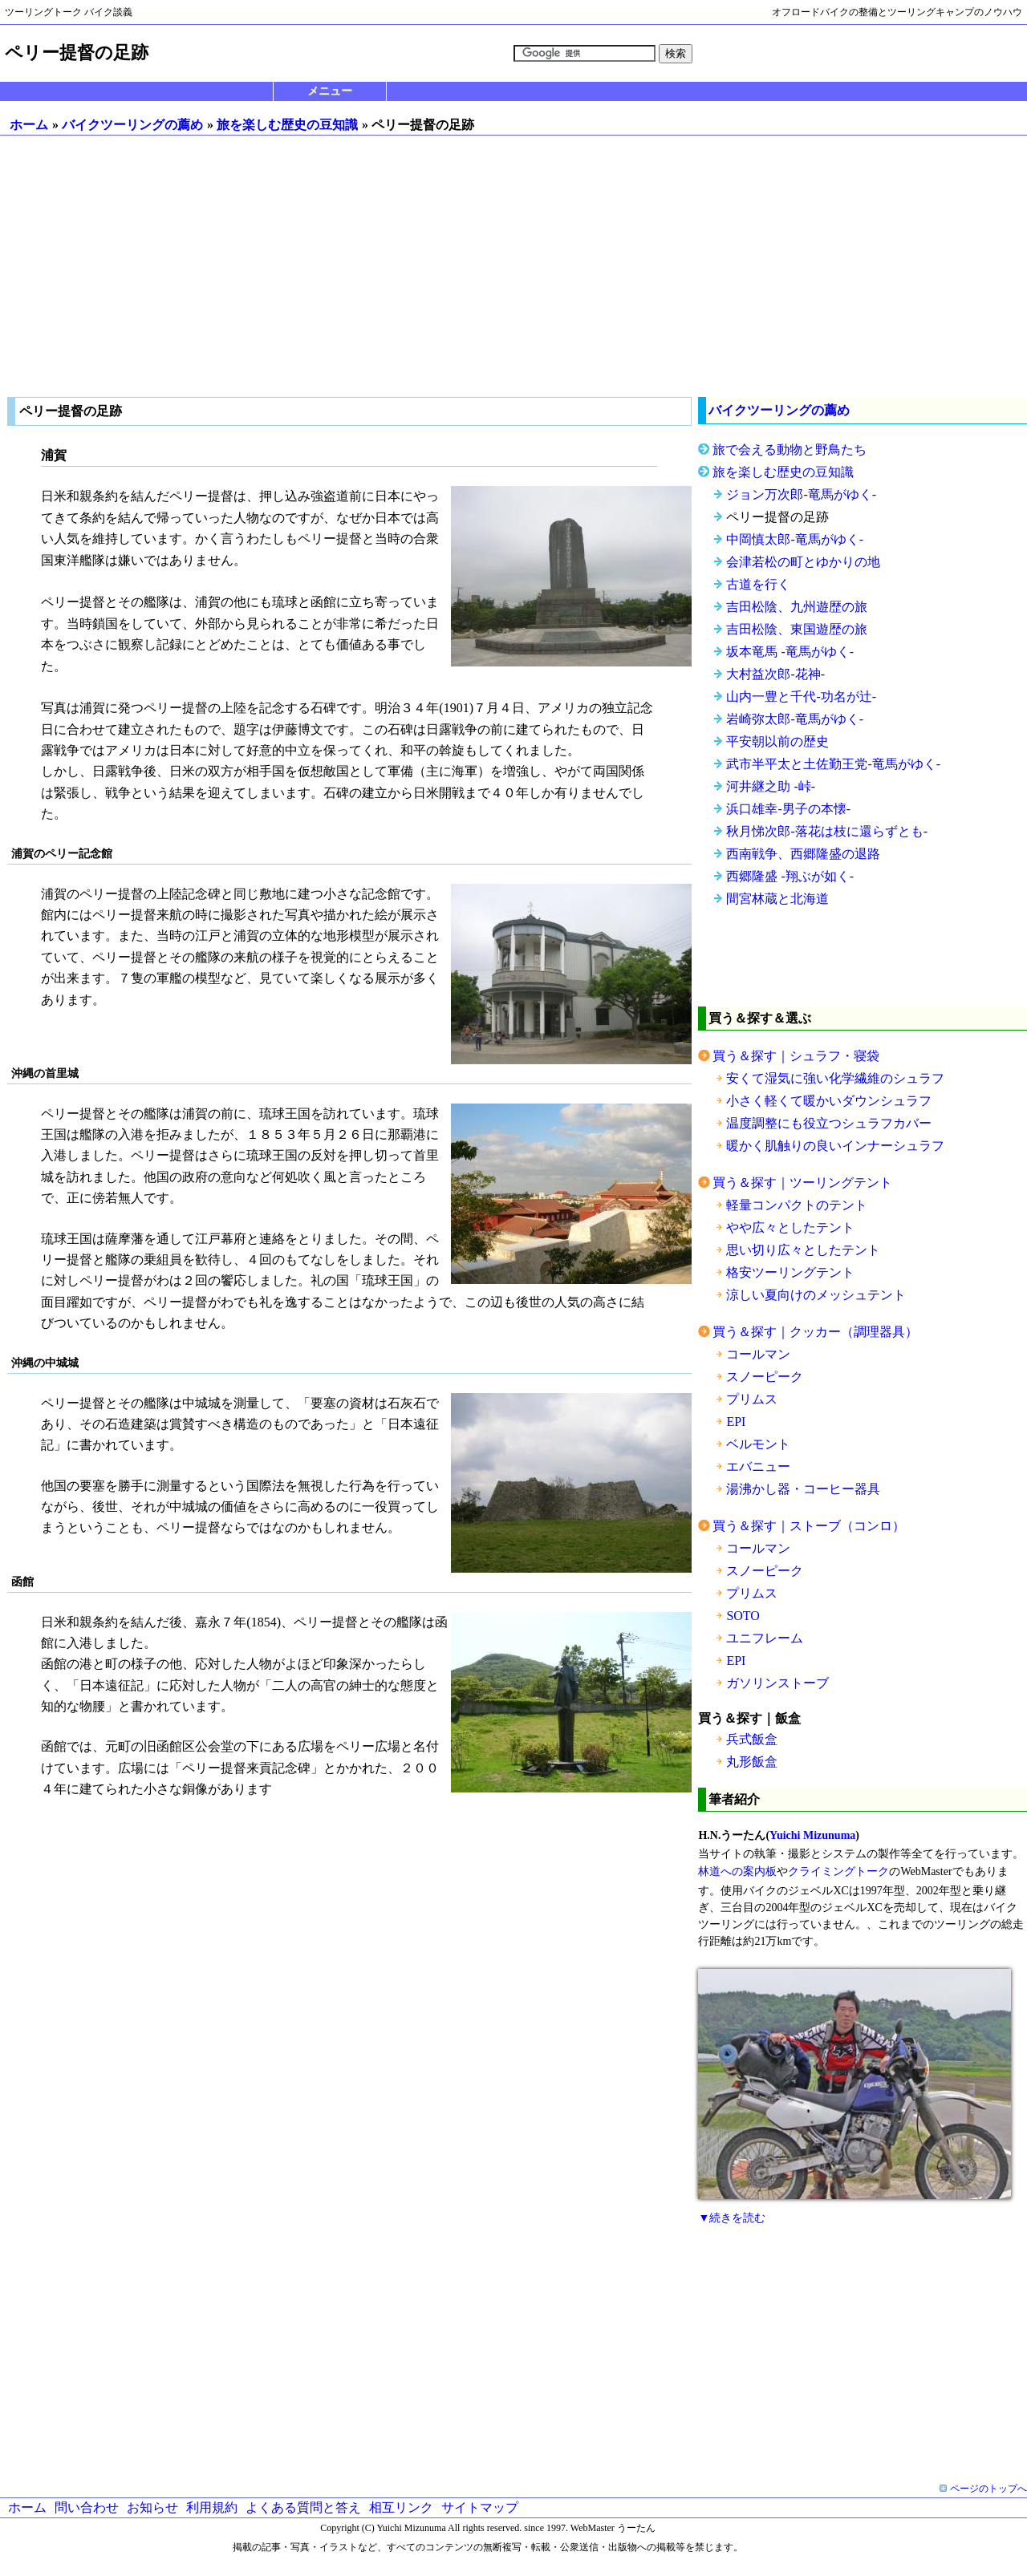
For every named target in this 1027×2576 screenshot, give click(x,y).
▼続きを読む (731, 2218)
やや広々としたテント (790, 1227)
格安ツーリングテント (790, 1272)
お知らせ (152, 2507)
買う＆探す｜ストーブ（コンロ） (808, 1526)
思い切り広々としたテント (803, 1250)
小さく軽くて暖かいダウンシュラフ (829, 1101)
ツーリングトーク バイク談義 (68, 12)
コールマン (758, 1354)
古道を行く (758, 584)
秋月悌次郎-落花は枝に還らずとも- (827, 831)
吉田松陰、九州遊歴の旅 (796, 607)
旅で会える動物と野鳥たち (789, 449)
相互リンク (401, 2507)
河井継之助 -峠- (770, 786)
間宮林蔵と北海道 (777, 898)
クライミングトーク (838, 1871)
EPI (735, 1421)
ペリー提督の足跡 (777, 517)
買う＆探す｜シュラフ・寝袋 (795, 1056)
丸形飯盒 (751, 1761)
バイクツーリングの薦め (132, 125)
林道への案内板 (737, 1871)
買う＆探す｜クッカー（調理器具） (815, 1332)
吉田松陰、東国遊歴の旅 (796, 629)
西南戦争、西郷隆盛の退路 (803, 854)
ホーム (29, 125)
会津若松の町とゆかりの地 (803, 562)
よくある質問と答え (303, 2507)
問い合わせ (87, 2507)
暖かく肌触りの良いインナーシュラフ (835, 1145)
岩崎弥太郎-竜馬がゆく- (794, 719)
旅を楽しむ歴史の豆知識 (287, 125)
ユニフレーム (764, 1638)
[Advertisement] (513, 266)
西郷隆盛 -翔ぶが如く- (790, 876)
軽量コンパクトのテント (796, 1205)
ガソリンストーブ (777, 1683)
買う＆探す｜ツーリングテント (802, 1182)
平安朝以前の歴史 (777, 741)
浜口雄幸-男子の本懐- (788, 809)
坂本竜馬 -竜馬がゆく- (790, 651)
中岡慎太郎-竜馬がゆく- (794, 539)
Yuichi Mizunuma (812, 1835)
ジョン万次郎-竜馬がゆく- (801, 494)
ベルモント (758, 1444)
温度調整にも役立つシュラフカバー (829, 1123)
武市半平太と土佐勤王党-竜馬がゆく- (833, 764)
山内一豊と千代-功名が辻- (801, 696)
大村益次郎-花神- (775, 674)
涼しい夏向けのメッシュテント (816, 1295)
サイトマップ (479, 2507)
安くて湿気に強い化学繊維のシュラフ (835, 1078)
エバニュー (758, 1466)
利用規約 (211, 2507)
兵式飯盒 (751, 1739)
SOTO (743, 1615)
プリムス (751, 1399)
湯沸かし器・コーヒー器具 (803, 1489)
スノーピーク (764, 1376)
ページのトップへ (988, 2488)
